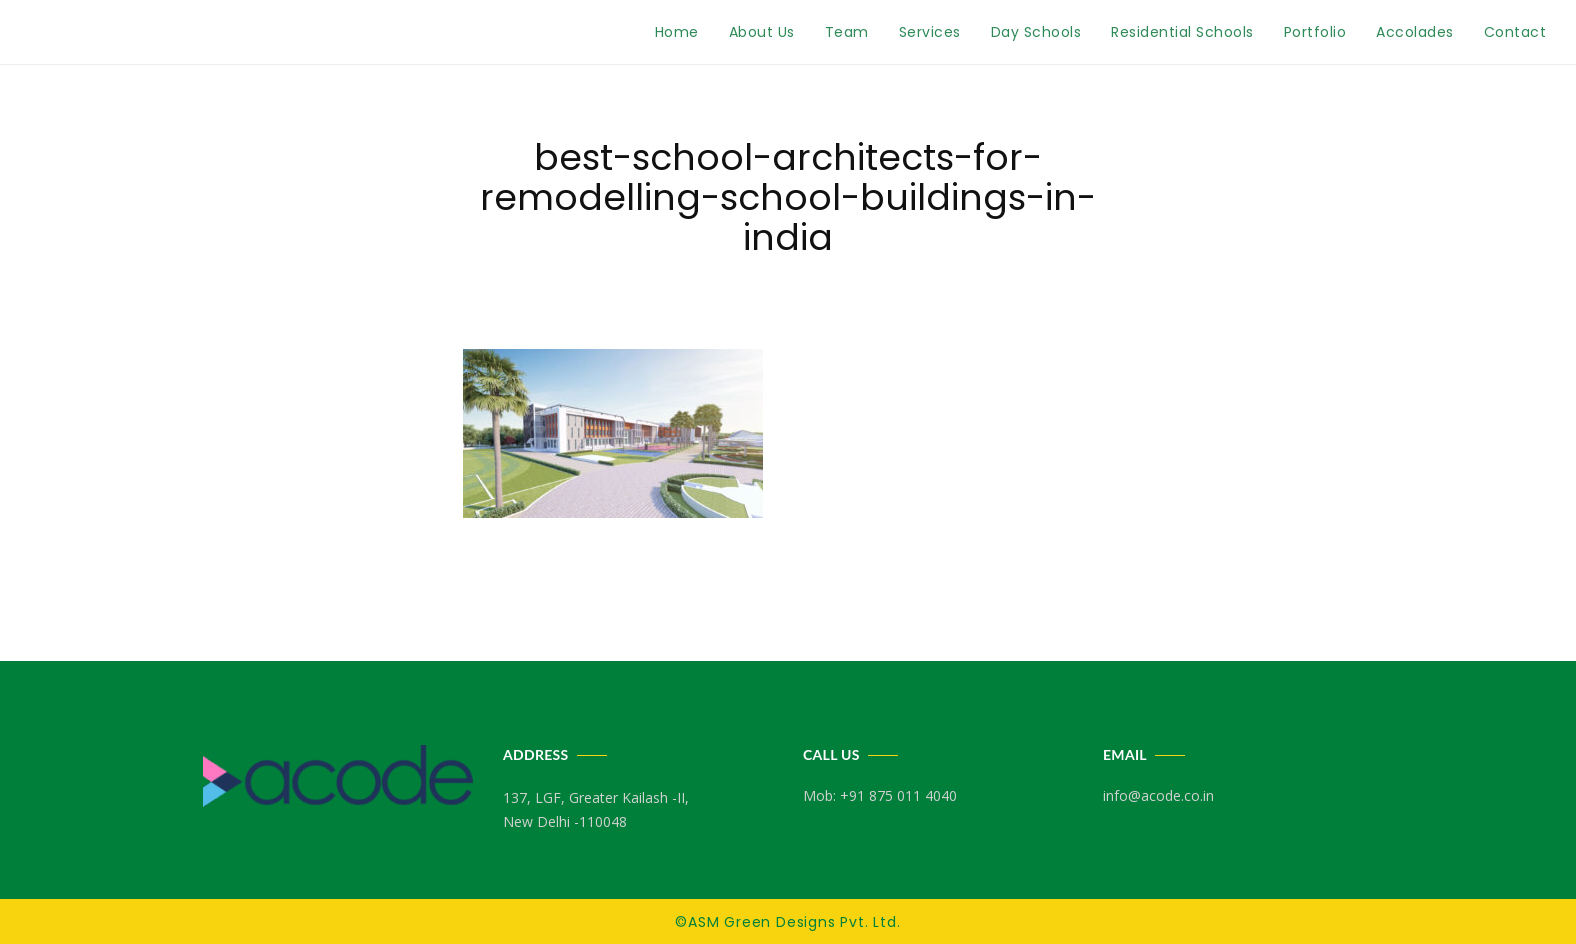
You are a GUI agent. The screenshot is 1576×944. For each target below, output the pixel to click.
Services (930, 32)
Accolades (1415, 32)
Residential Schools (1182, 32)
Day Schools (1036, 32)
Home (677, 32)
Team (847, 32)
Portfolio (1315, 32)
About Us (762, 32)
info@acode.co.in (1158, 795)
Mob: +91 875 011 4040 (880, 795)
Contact (1515, 32)
